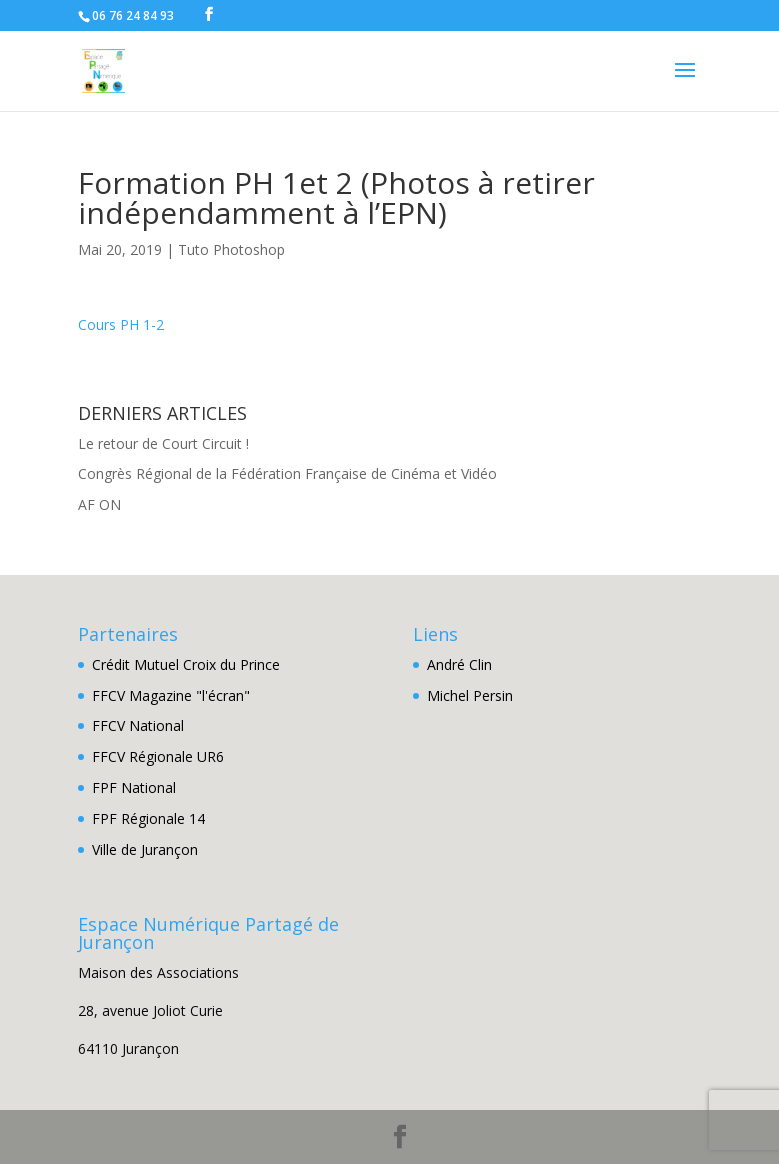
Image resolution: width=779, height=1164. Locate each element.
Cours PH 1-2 (121, 324)
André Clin (459, 664)
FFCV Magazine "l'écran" (171, 695)
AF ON (99, 504)
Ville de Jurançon (145, 849)
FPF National (134, 787)
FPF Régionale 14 (148, 818)
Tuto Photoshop (231, 249)
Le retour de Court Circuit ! (163, 443)
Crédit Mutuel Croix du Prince (186, 664)
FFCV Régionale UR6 (158, 756)
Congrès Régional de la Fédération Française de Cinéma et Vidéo (287, 473)
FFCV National (138, 725)
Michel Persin (470, 695)
